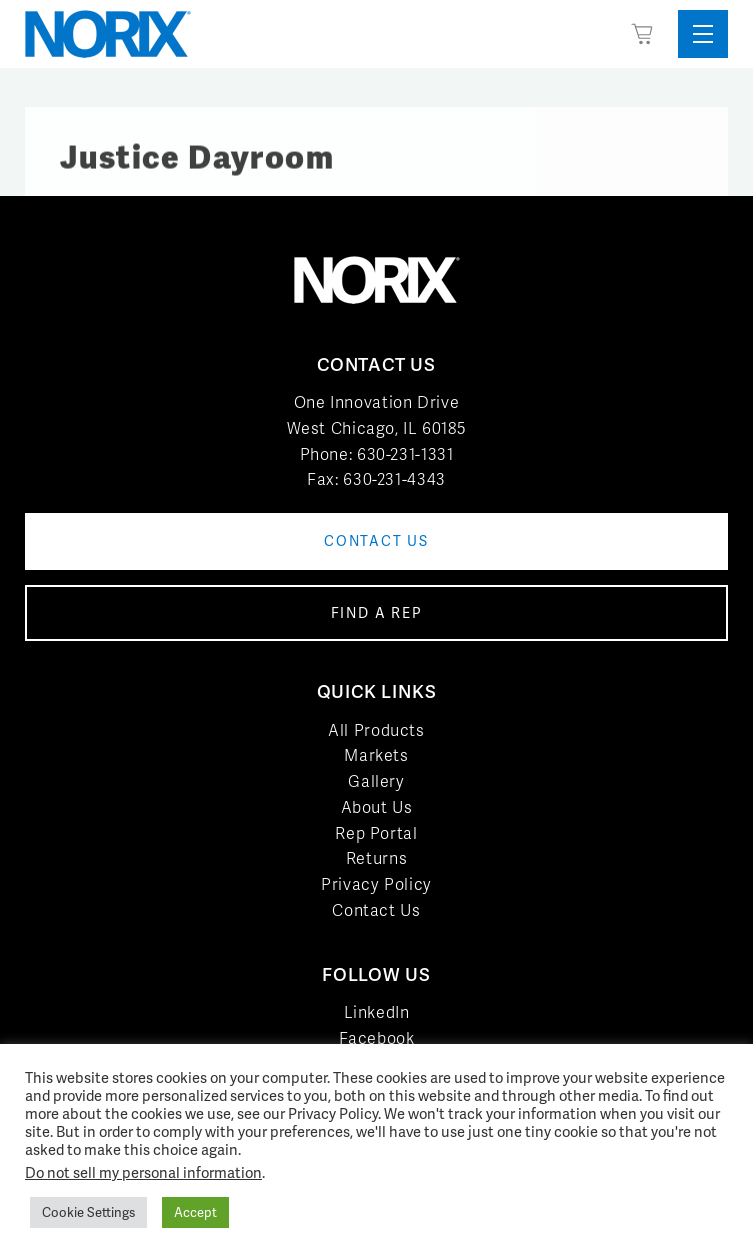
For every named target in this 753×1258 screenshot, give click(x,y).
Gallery (376, 781)
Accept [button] (195, 1212)
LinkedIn (377, 1012)
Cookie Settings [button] (88, 1212)
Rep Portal (376, 833)
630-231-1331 (405, 454)
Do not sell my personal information (143, 1172)
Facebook (377, 1038)
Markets (376, 755)
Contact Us (376, 910)
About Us (377, 807)
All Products (376, 730)
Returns (376, 858)
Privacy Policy (376, 884)
